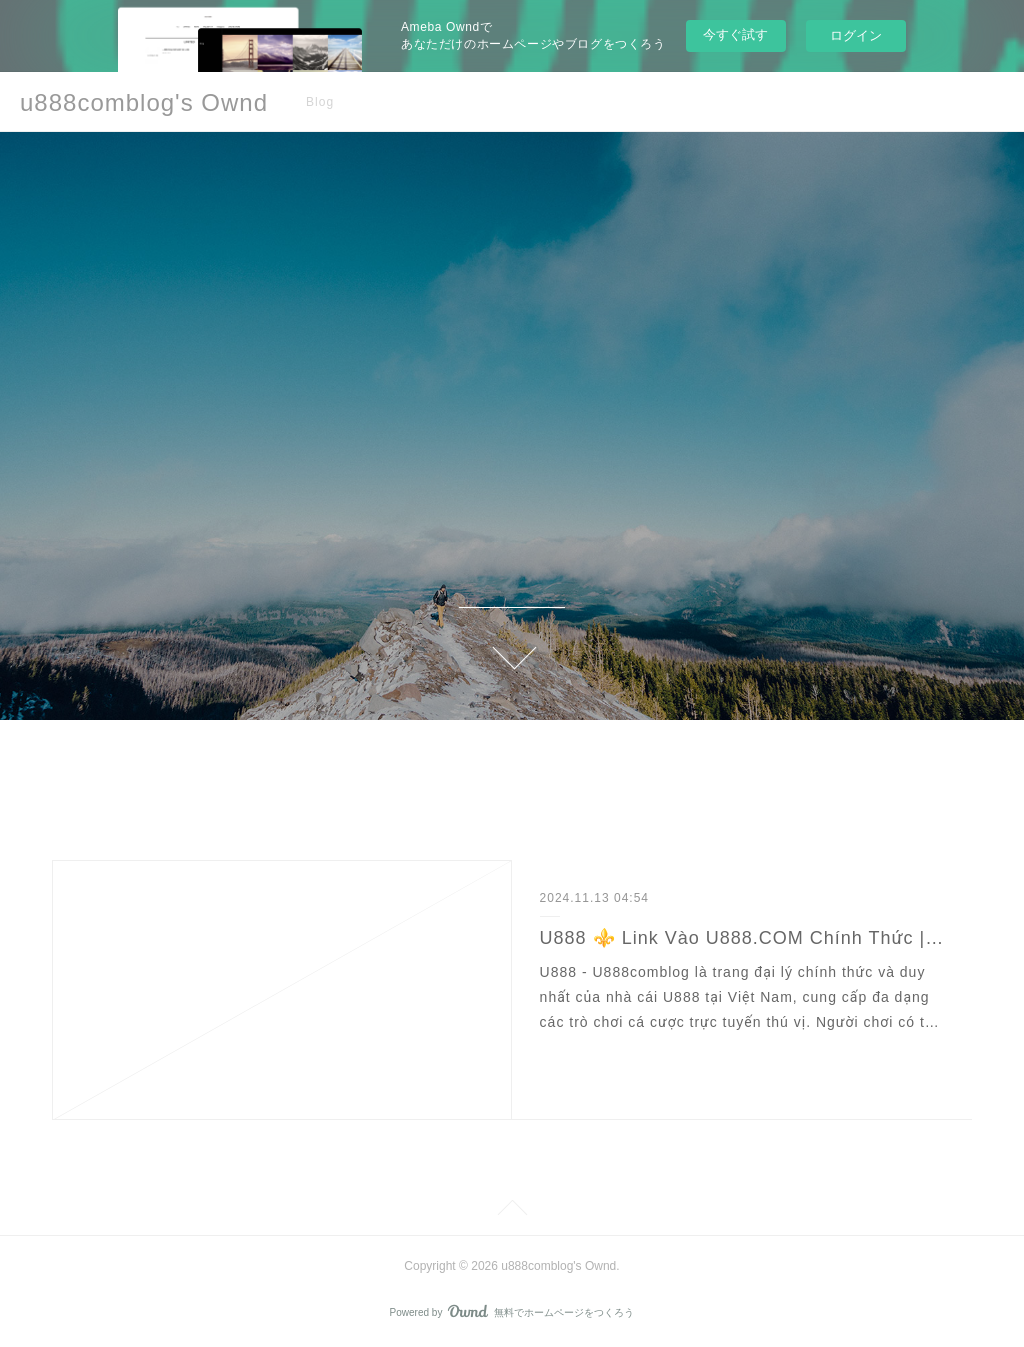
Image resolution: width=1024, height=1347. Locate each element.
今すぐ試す (735, 34)
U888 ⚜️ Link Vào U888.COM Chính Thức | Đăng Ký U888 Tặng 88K (742, 938)
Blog (320, 102)
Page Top (512, 1211)
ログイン (856, 35)
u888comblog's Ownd (144, 102)
